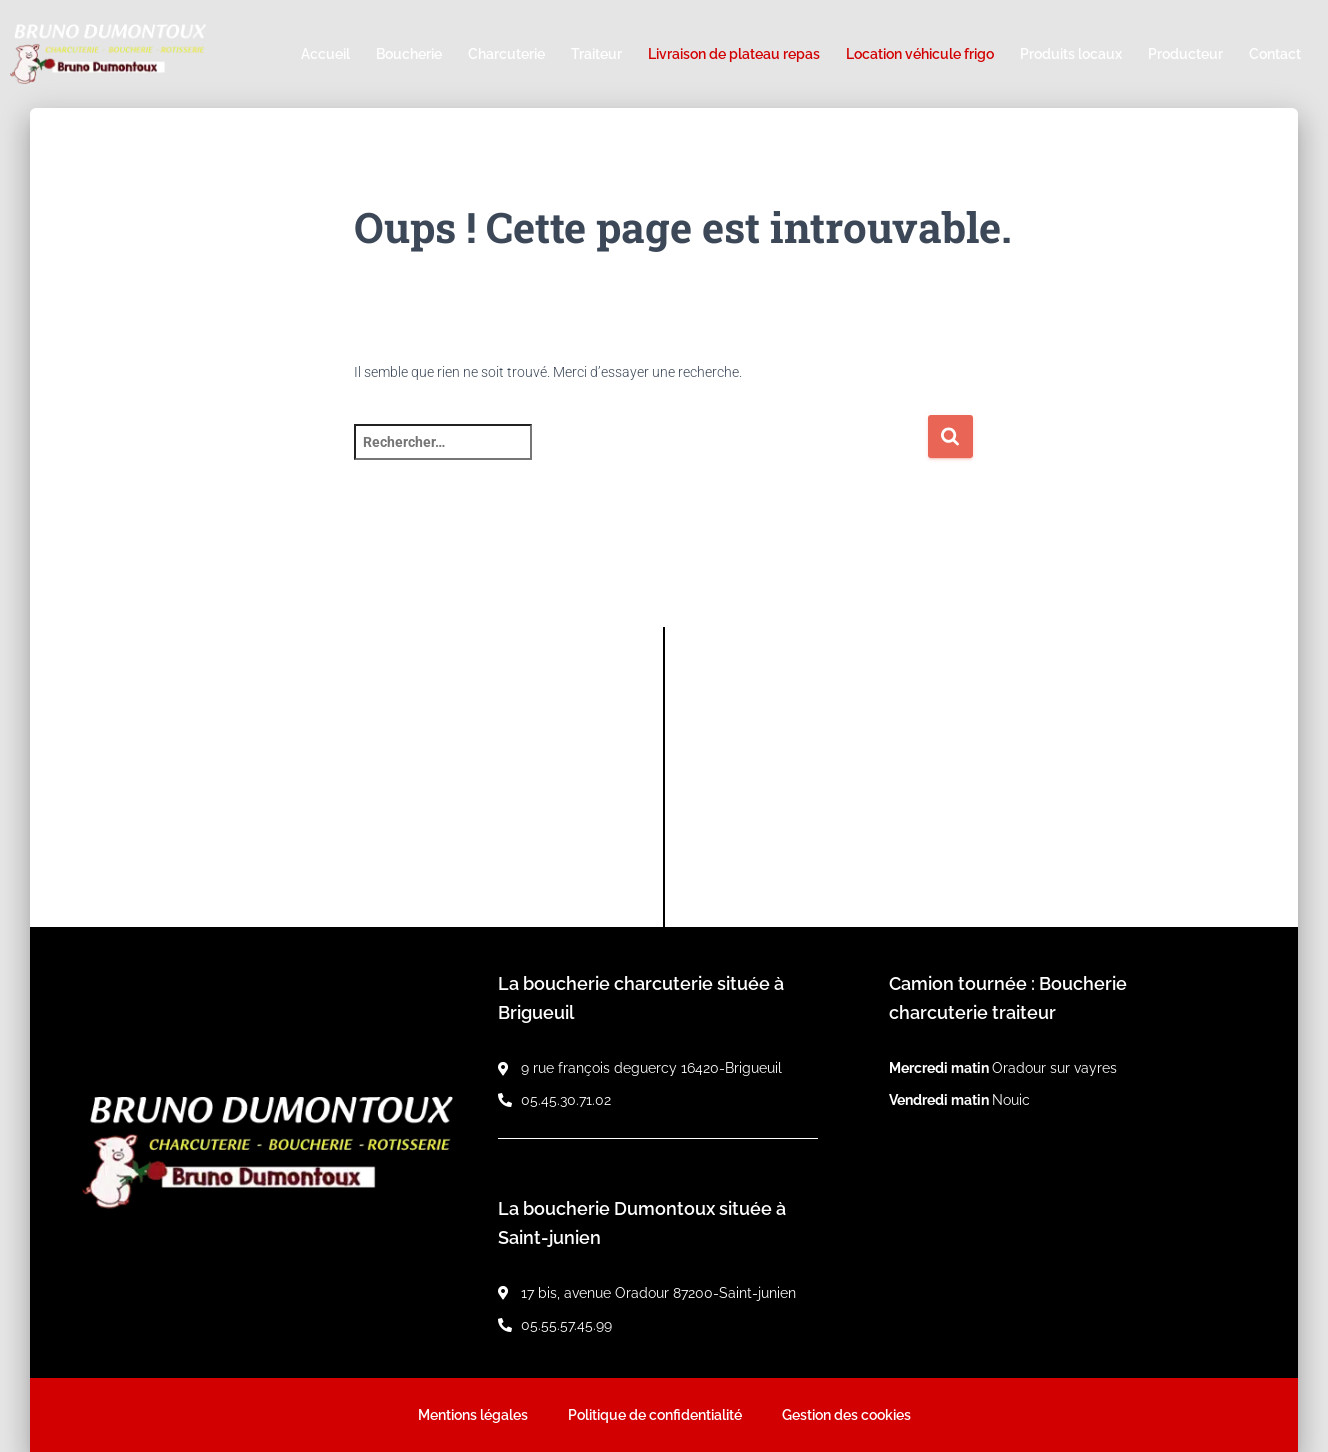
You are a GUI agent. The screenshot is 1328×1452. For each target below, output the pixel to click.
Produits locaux (1071, 54)
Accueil (325, 54)
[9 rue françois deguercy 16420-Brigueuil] (346, 777)
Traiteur (596, 54)
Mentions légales (473, 1415)
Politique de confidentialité (655, 1415)
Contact (1275, 54)
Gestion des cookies (846, 1415)
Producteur (1185, 54)
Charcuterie (506, 54)
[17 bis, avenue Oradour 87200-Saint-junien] (981, 777)
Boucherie (409, 54)
